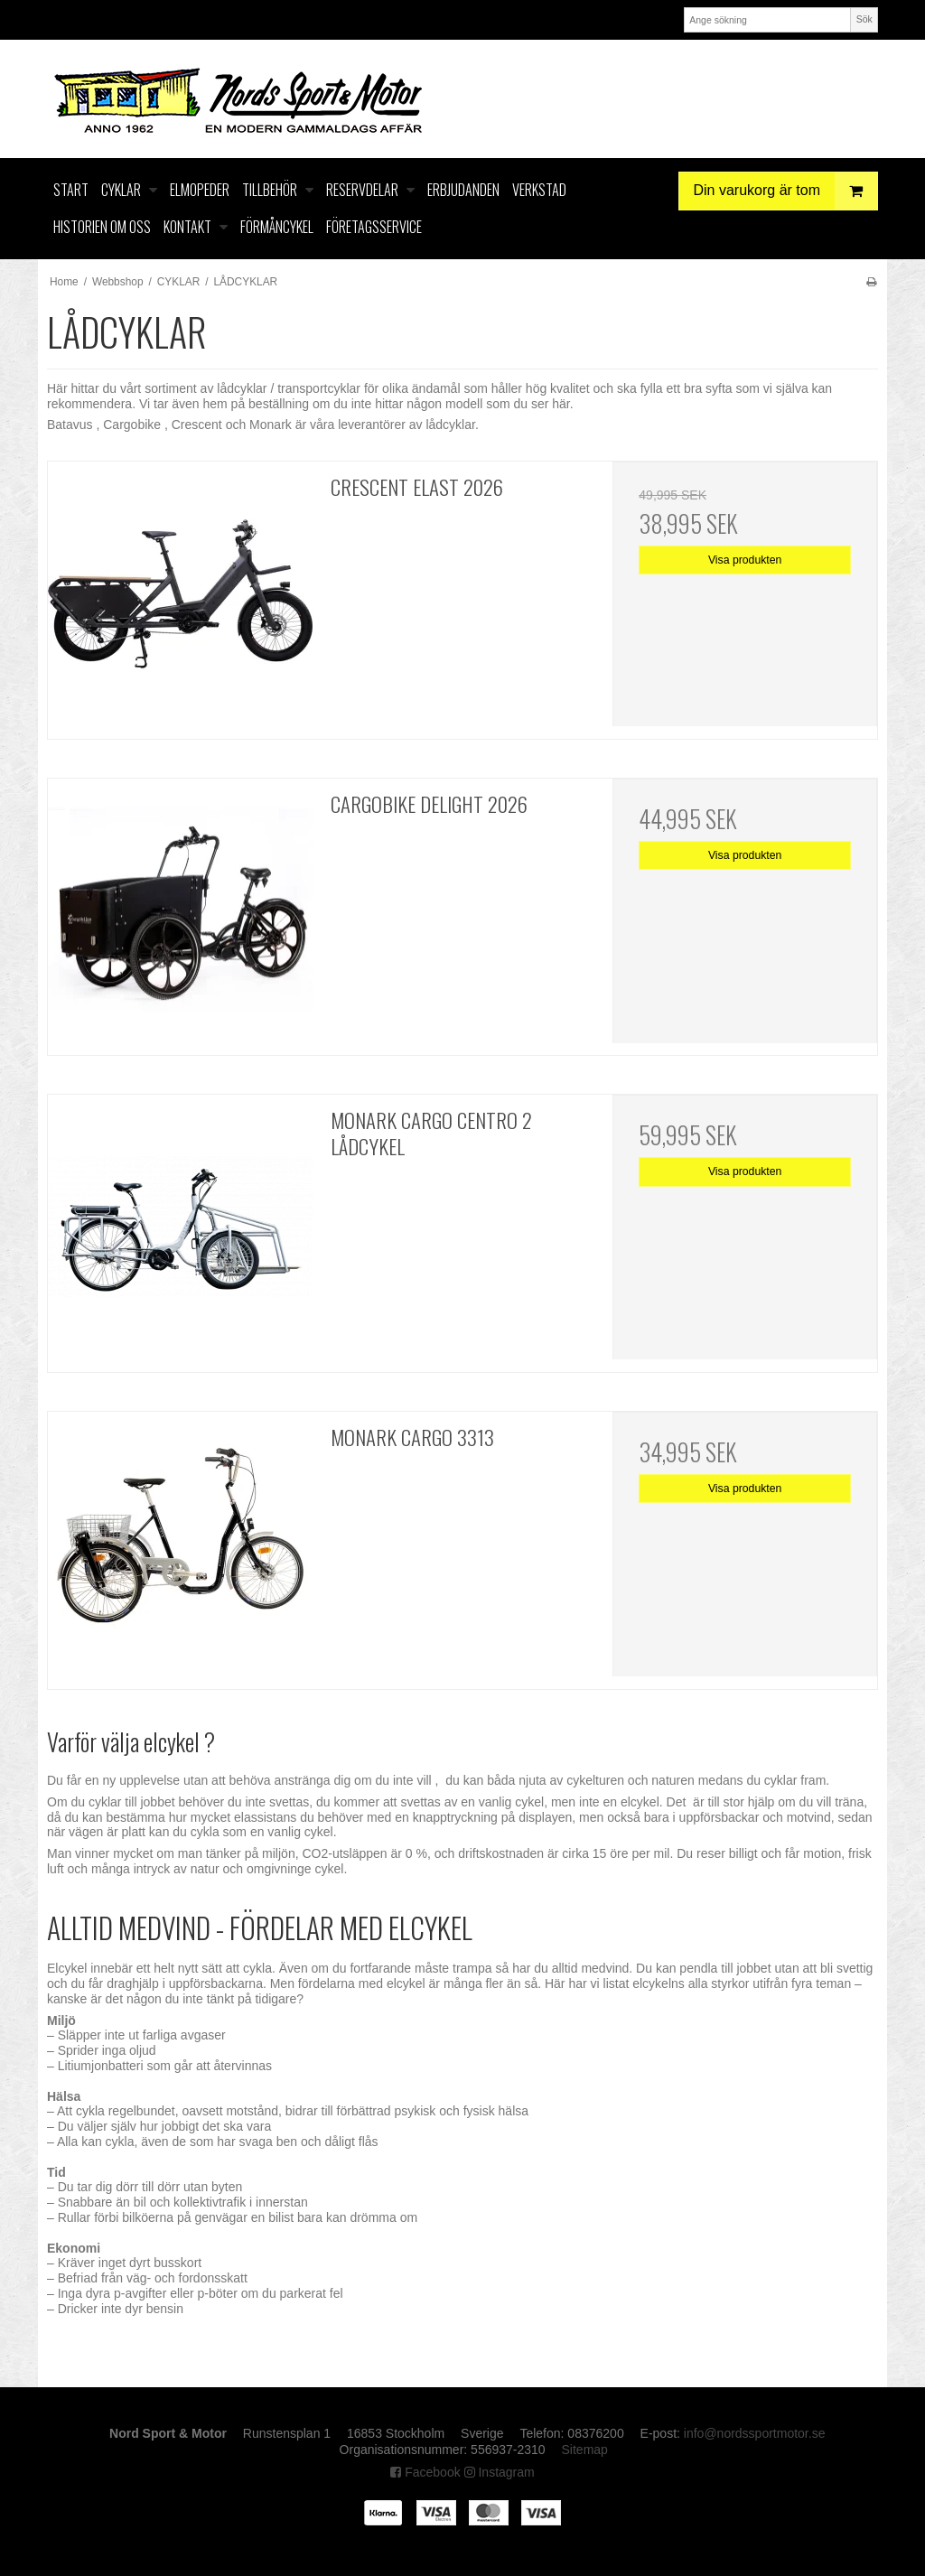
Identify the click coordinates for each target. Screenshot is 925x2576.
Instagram (499, 2472)
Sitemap (585, 2449)
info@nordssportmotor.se (755, 2433)
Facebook (425, 2472)
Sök (864, 19)
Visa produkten (745, 560)
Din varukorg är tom (786, 191)
